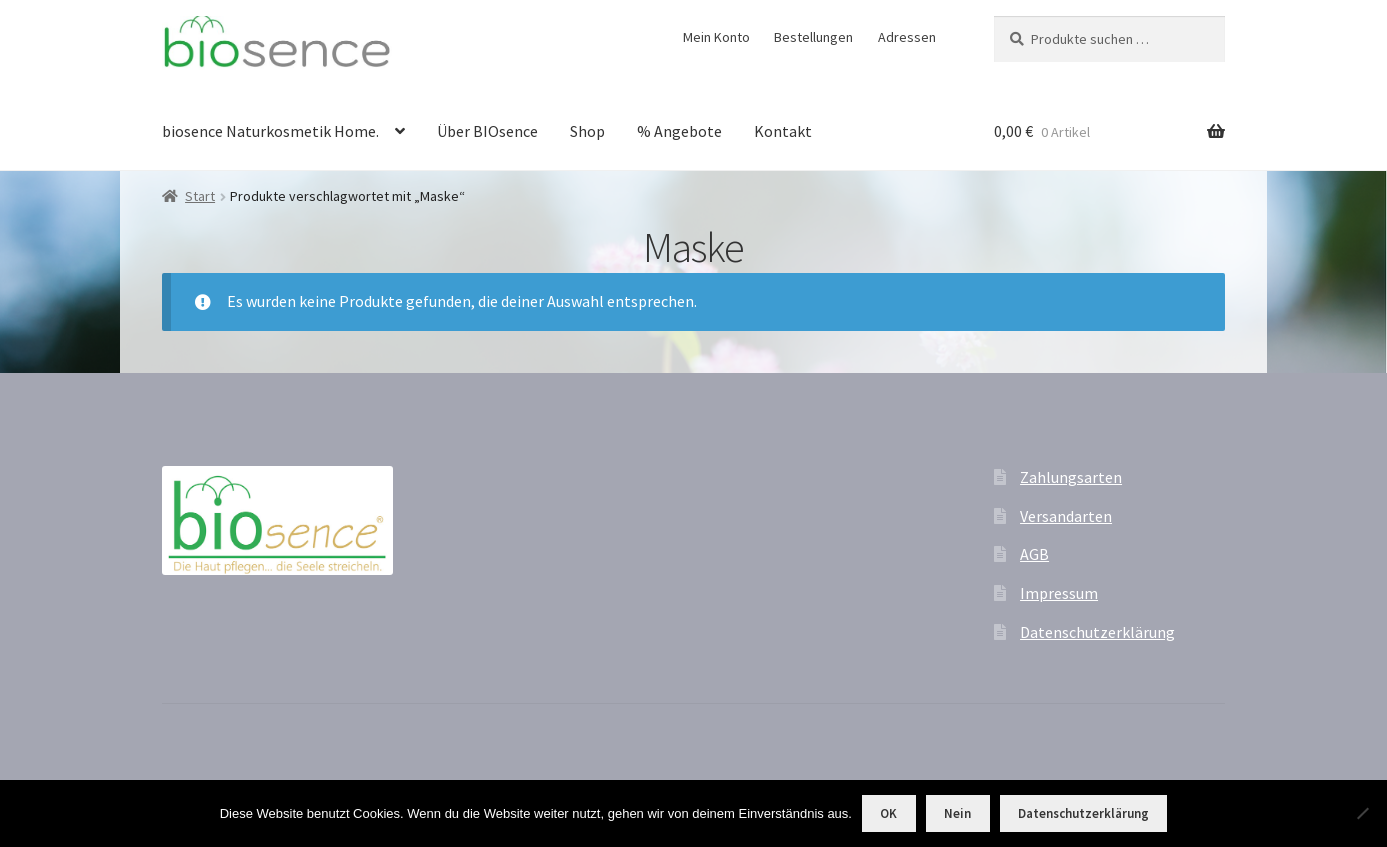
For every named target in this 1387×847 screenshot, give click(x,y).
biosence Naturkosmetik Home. (270, 131)
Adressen (907, 37)
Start (200, 196)
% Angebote (679, 131)
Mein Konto (716, 37)
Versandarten (1066, 516)
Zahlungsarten (1071, 477)
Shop (587, 131)
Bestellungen (813, 37)
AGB (1034, 554)
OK (888, 813)
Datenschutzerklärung (1097, 632)
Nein (957, 813)
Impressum (1059, 593)
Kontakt (783, 131)
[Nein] (1362, 813)
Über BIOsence (487, 131)
